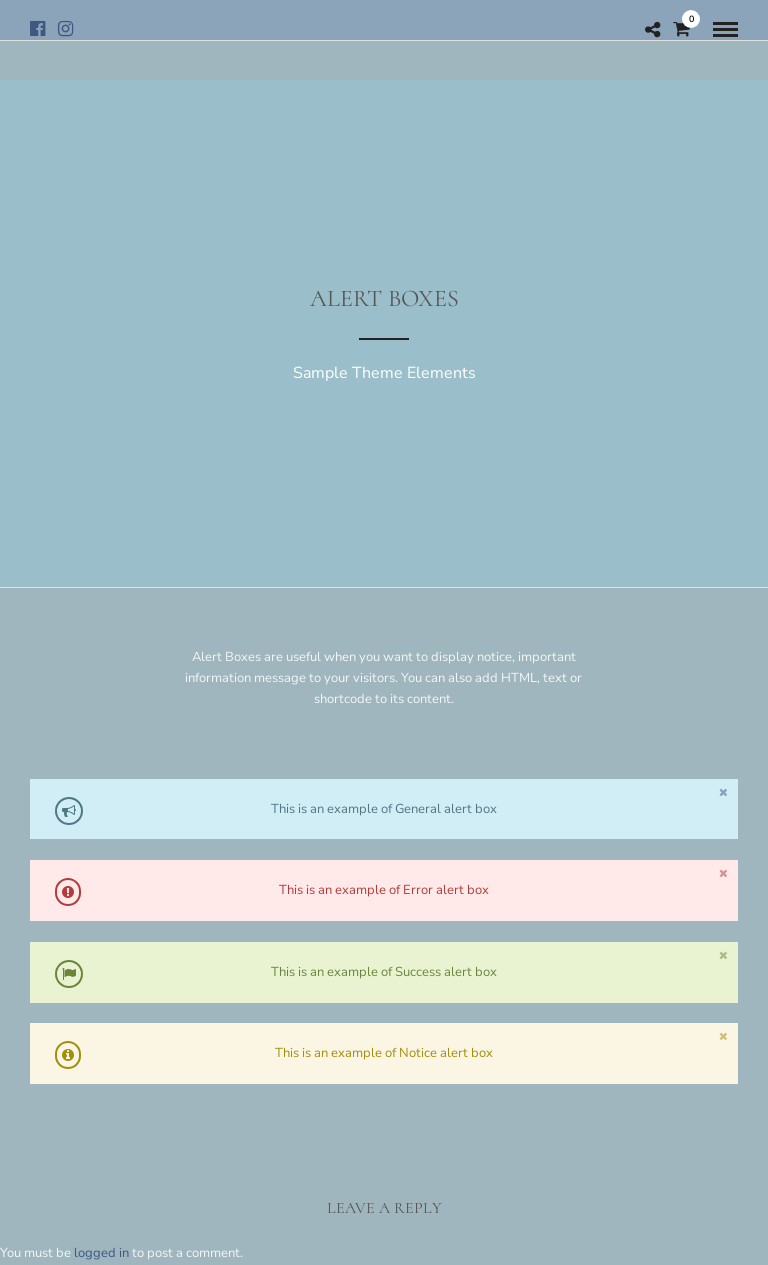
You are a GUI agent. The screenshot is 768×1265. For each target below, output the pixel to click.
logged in (101, 1253)
